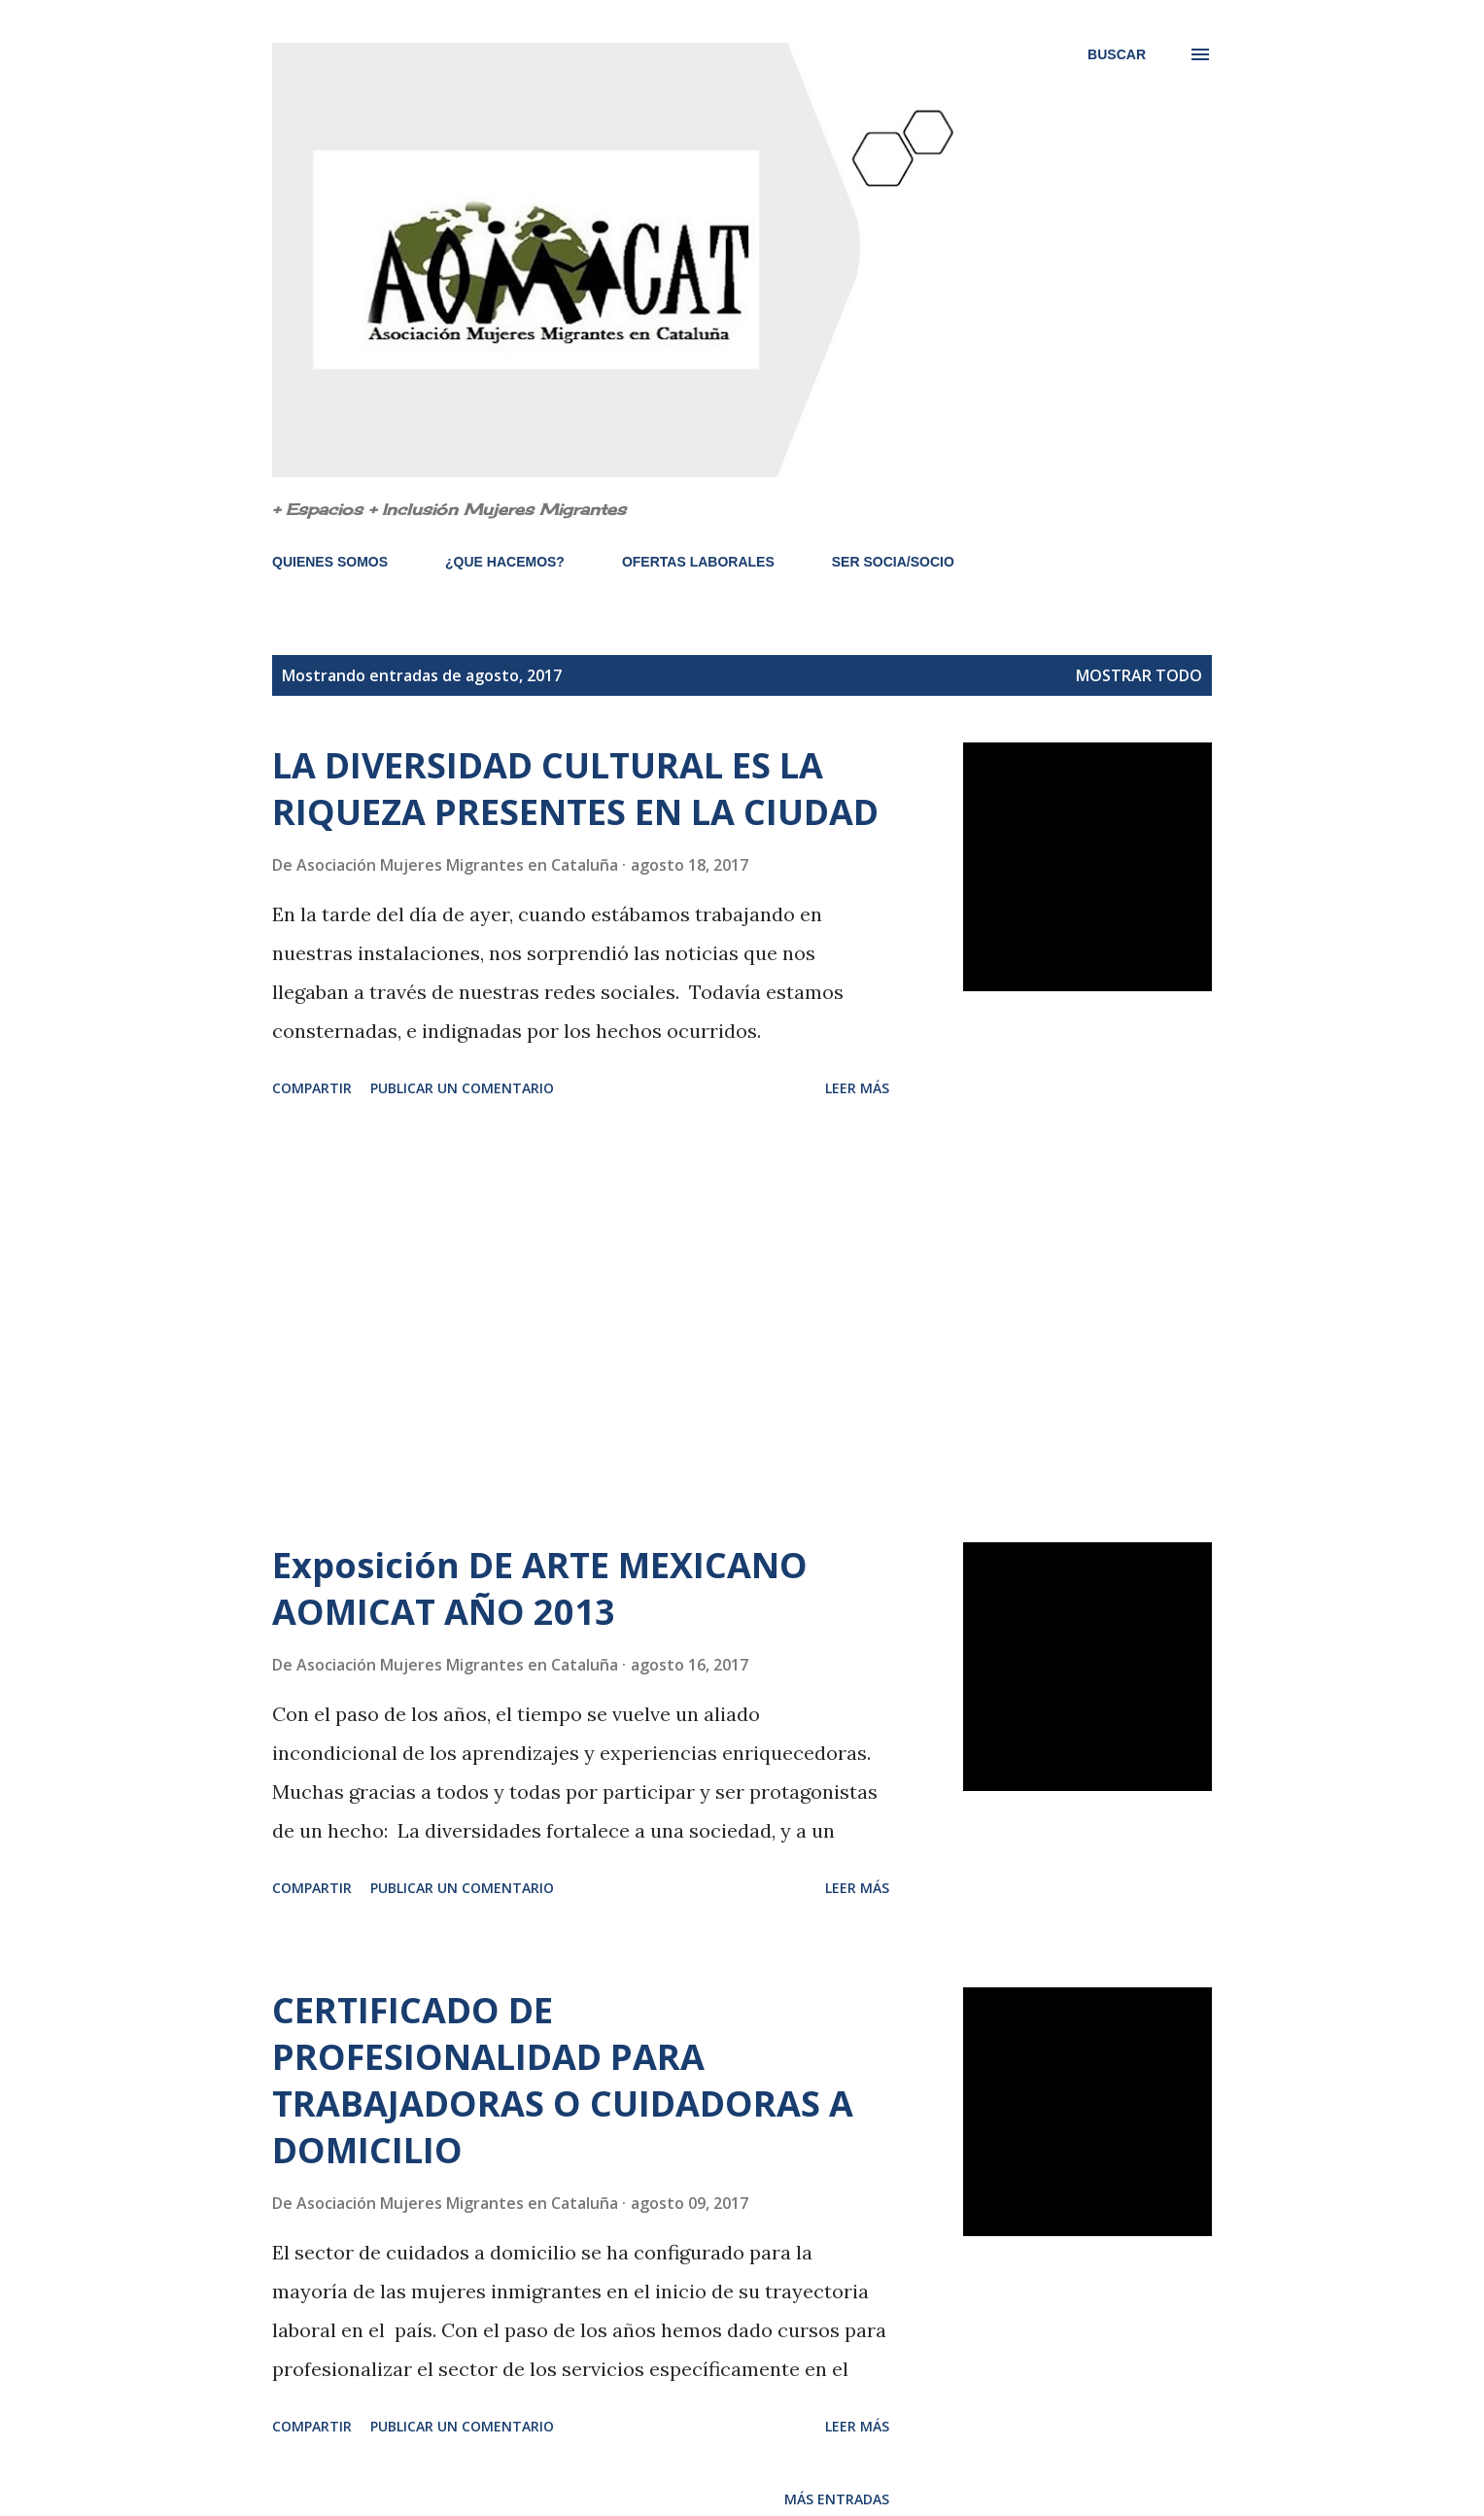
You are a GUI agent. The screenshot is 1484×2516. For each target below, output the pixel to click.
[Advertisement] (580, 1324)
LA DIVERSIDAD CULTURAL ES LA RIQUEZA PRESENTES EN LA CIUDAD (575, 788)
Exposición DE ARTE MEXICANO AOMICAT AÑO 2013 (540, 1588)
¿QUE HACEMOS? (505, 561)
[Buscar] (1116, 54)
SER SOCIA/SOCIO (893, 561)
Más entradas (836, 2499)
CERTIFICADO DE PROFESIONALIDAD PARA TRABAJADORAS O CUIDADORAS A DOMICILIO (562, 2080)
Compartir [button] (312, 1088)
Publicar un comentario (462, 1088)
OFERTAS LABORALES (698, 561)
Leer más (857, 1088)
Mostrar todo (1139, 675)
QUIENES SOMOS (330, 561)
